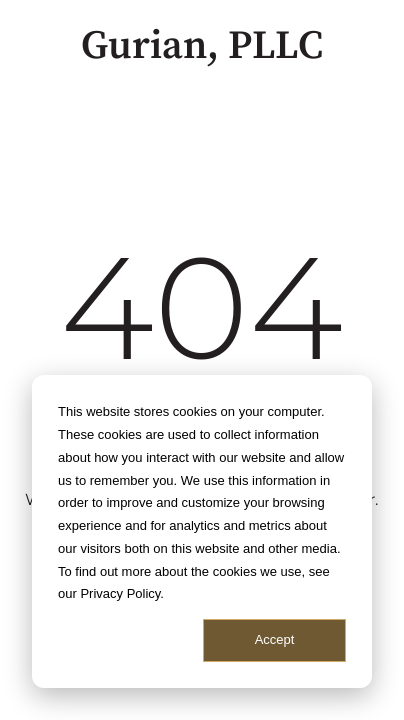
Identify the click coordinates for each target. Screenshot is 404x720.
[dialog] (202, 531)
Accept (275, 639)
